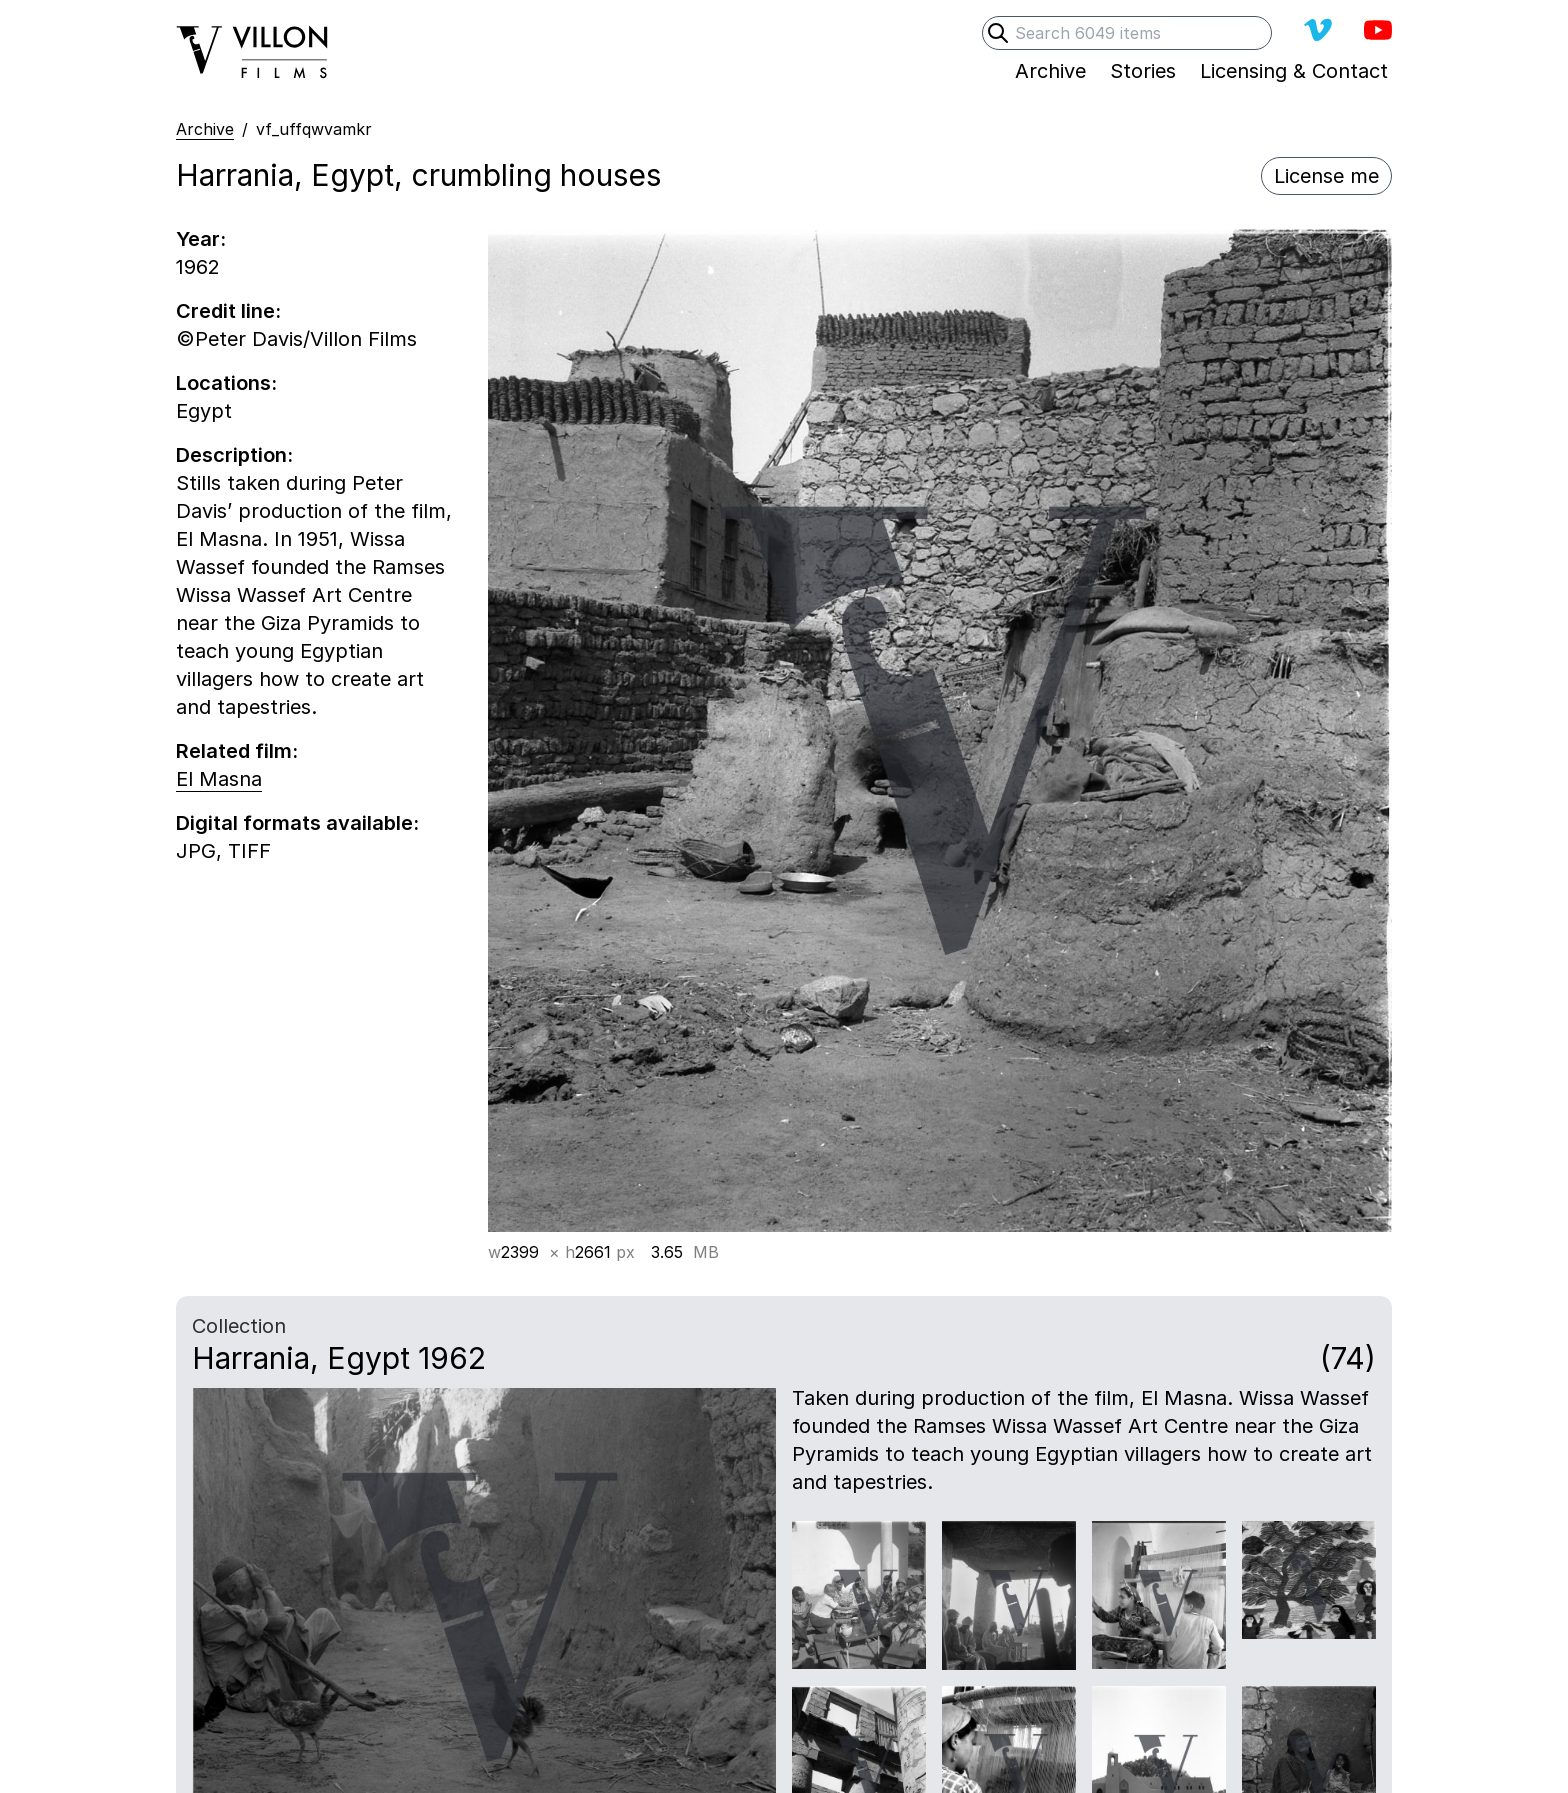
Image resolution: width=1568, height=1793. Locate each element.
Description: (234, 455)
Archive (205, 129)
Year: (201, 239)
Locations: (226, 383)
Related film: (237, 751)
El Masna (219, 779)
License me (1326, 176)
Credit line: (228, 311)
